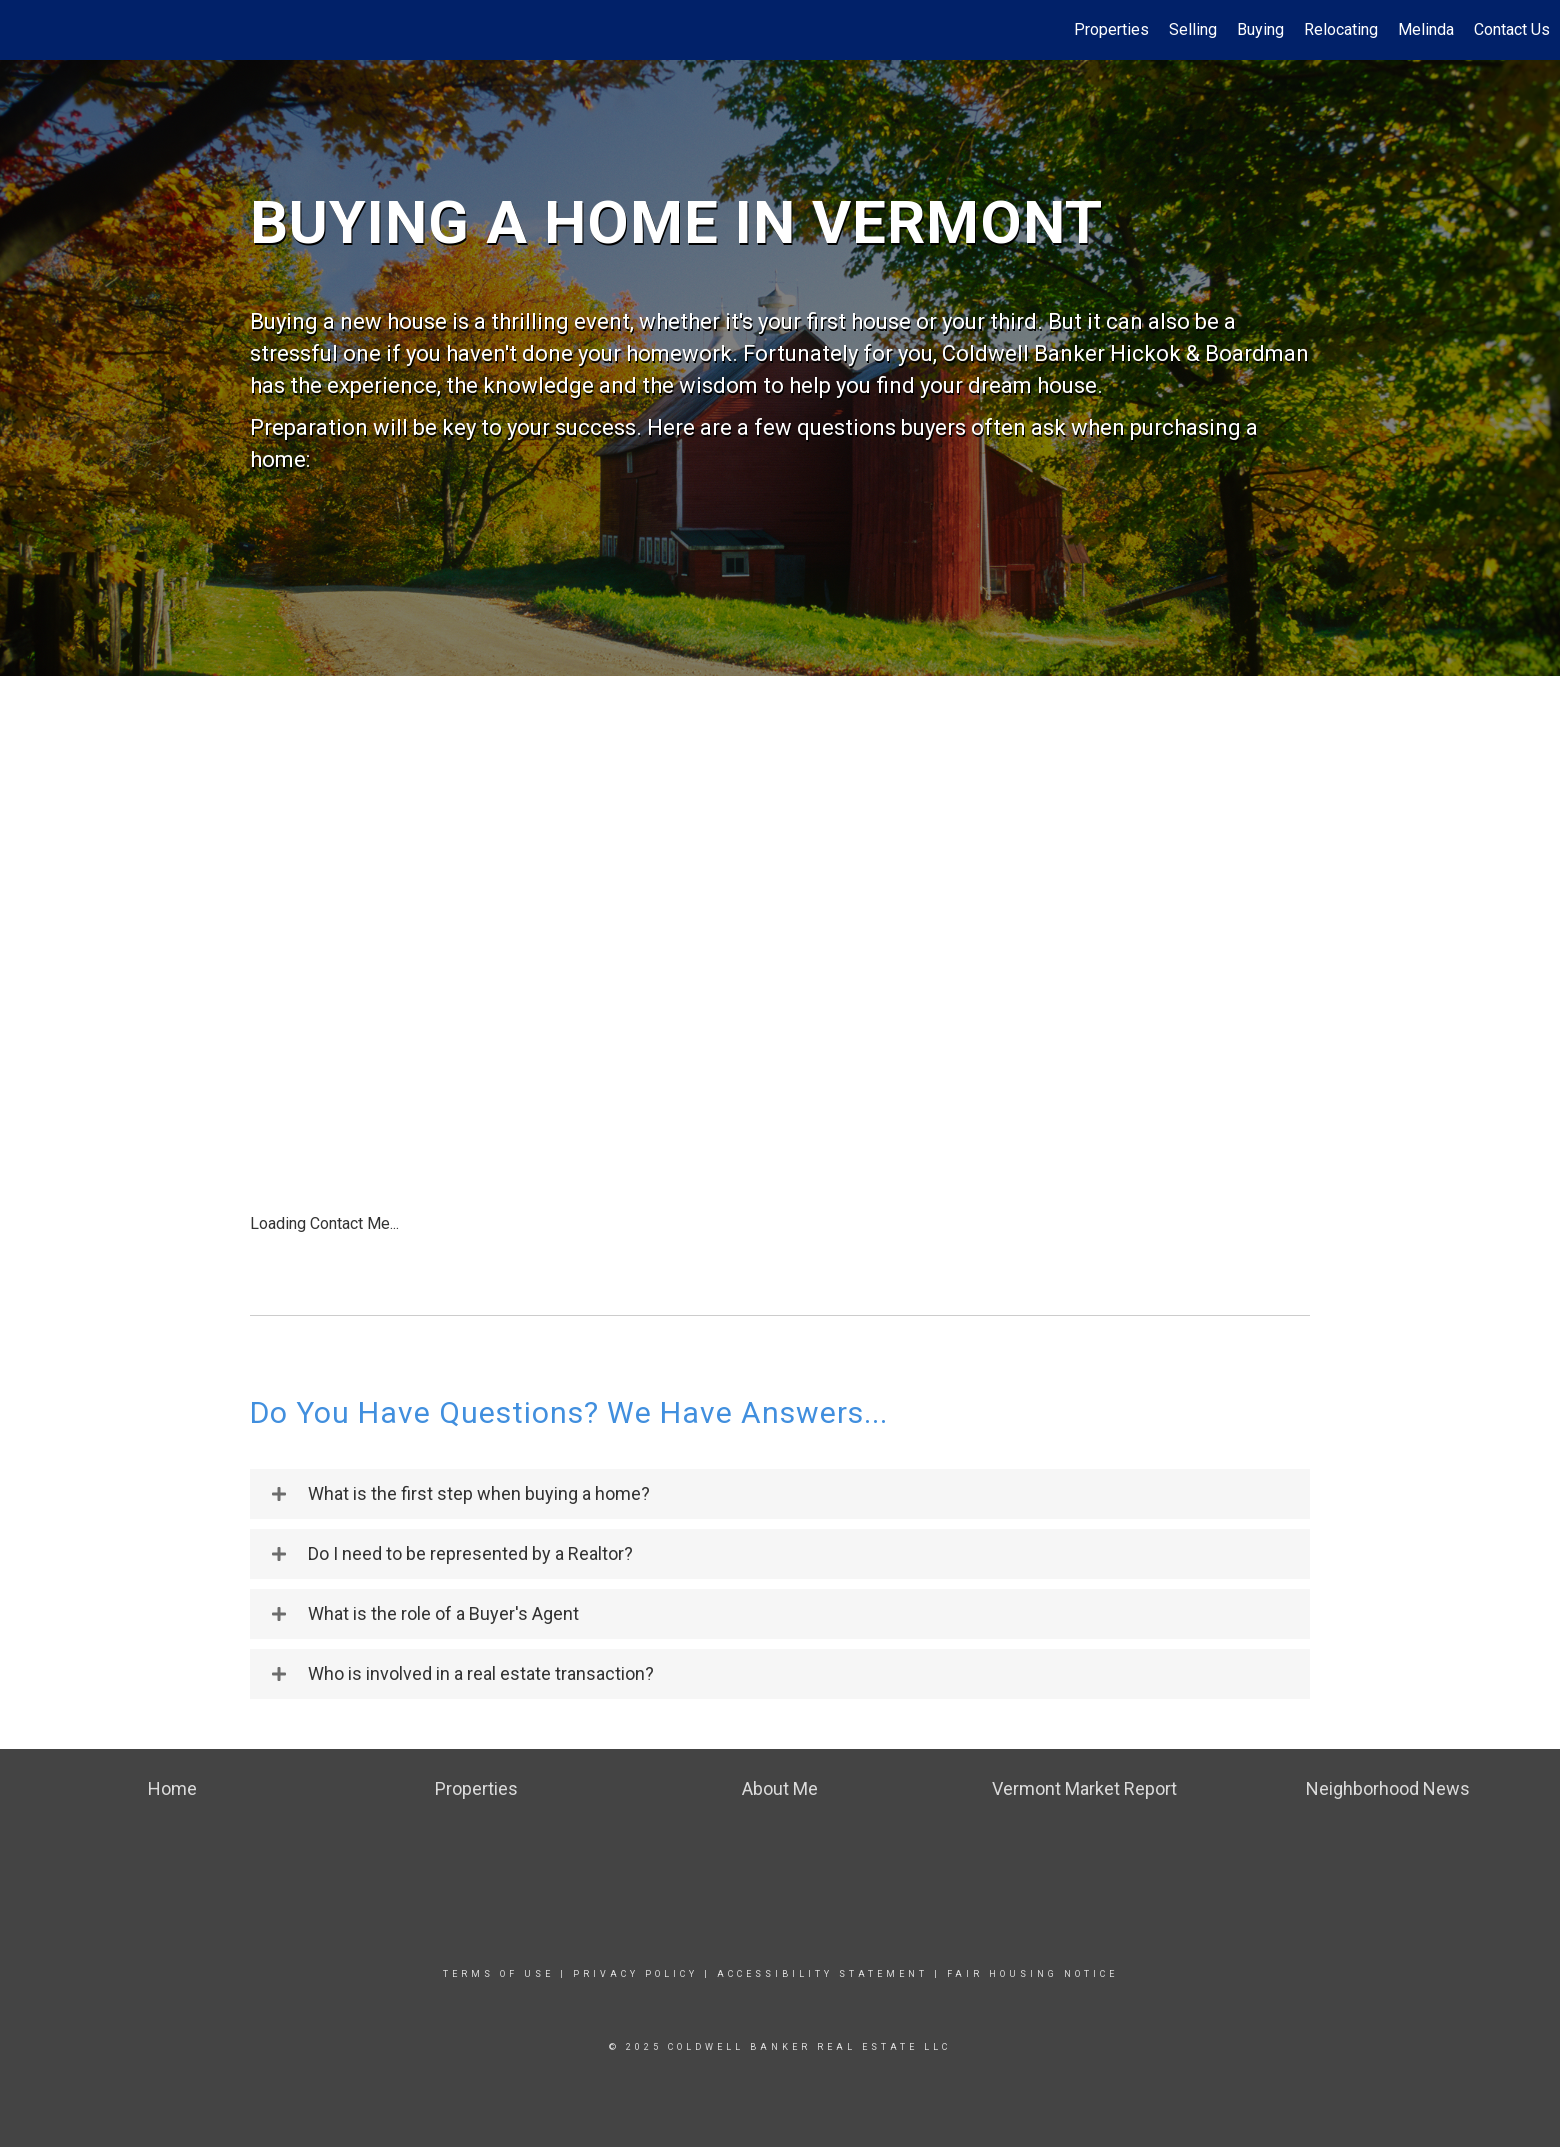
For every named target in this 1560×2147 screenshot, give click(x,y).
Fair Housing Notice (1032, 1974)
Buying (1260, 29)
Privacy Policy (635, 1974)
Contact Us (1512, 29)
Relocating (1341, 29)
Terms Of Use (498, 1974)
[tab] (780, 1494)
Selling (1193, 29)
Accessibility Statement (822, 1974)
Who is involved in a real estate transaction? (481, 1674)
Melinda (1426, 29)
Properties (1111, 29)
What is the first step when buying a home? (479, 1494)
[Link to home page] (25, 30)
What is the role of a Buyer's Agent (443, 1614)
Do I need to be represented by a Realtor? (470, 1554)
